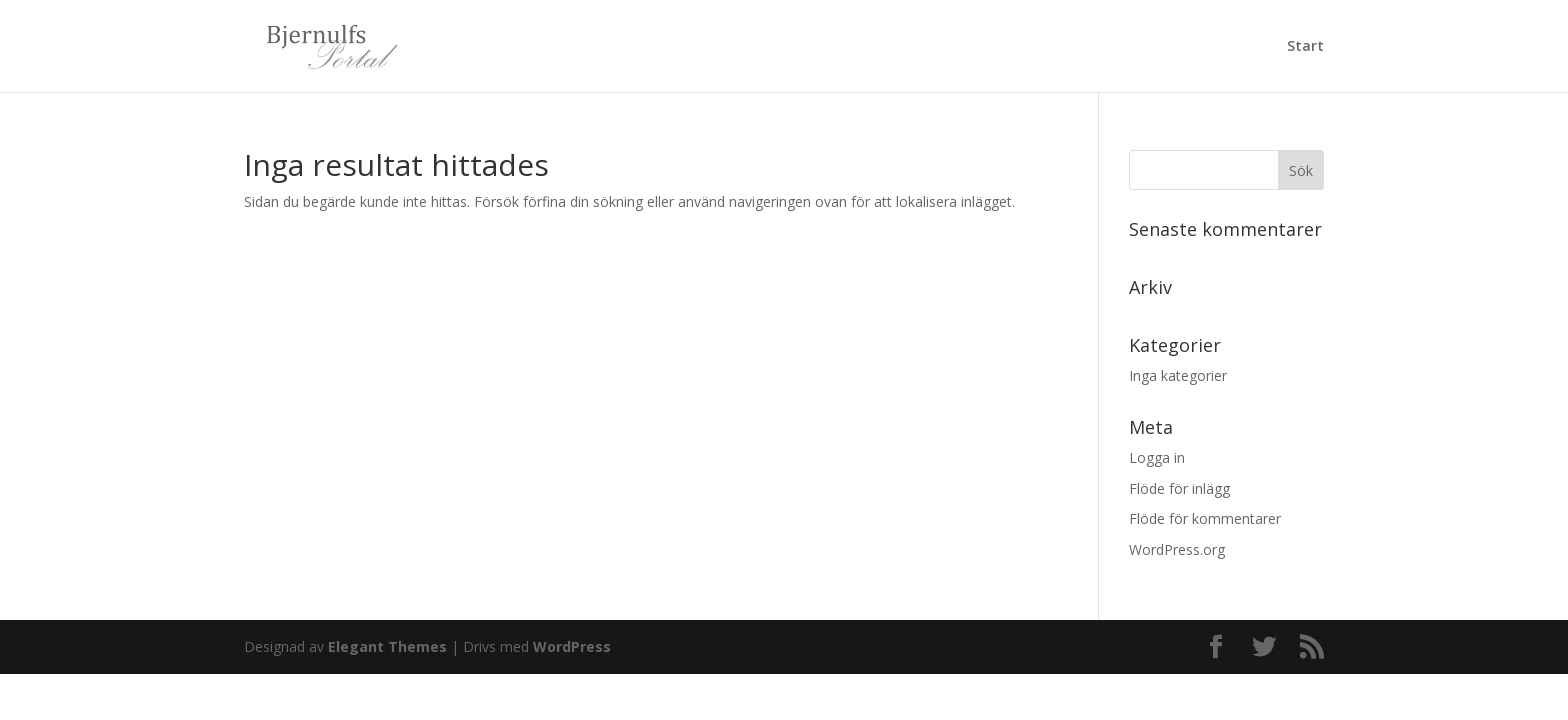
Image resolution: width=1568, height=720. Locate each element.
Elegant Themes (387, 646)
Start (1305, 47)
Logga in (1157, 457)
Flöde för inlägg (1179, 488)
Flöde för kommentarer (1205, 518)
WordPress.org (1177, 549)
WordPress (572, 646)
